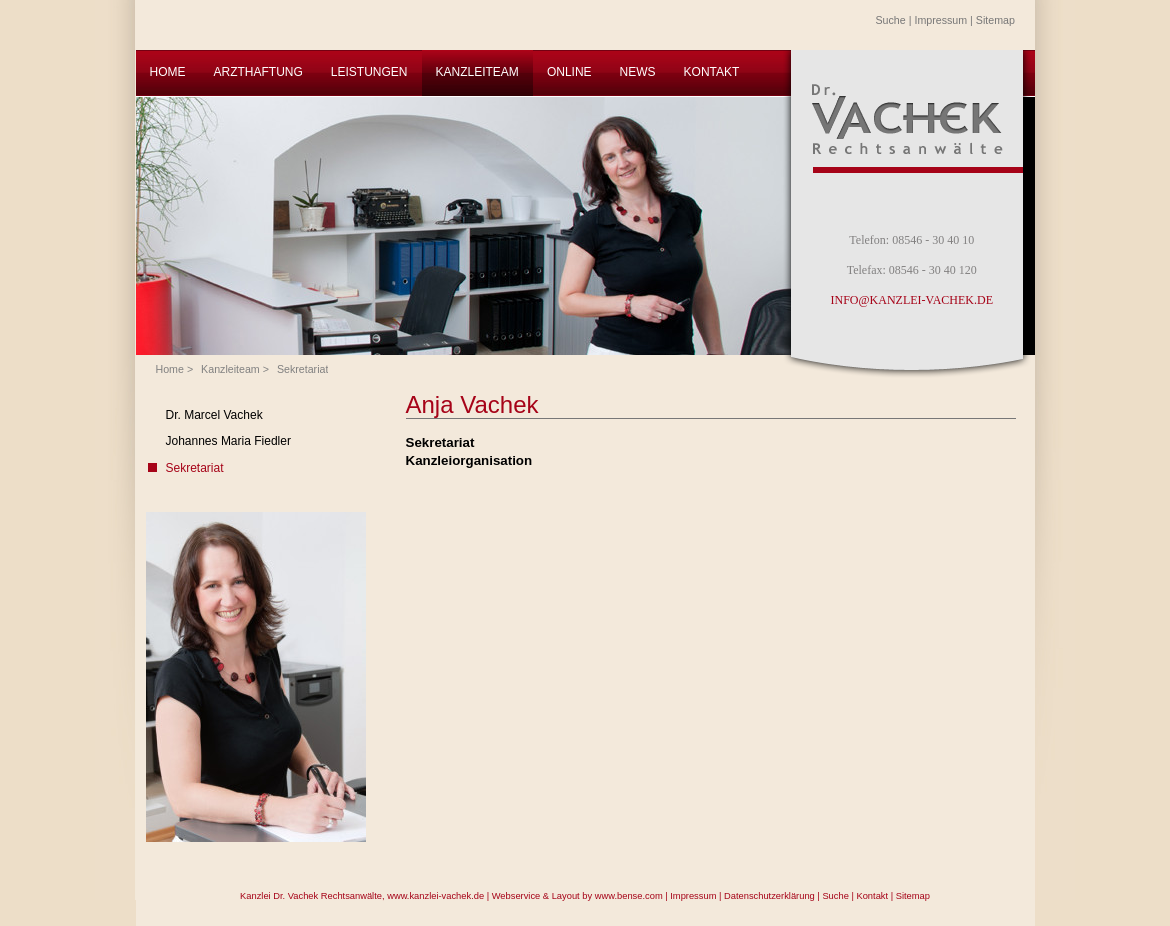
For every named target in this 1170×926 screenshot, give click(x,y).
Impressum (940, 20)
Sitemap (995, 20)
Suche (891, 20)
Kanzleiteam (230, 369)
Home (170, 369)
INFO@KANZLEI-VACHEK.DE (912, 300)
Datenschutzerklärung (769, 896)
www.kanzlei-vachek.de (435, 896)
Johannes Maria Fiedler (228, 441)
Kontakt (872, 896)
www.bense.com (629, 896)
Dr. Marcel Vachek (214, 415)
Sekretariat (303, 369)
